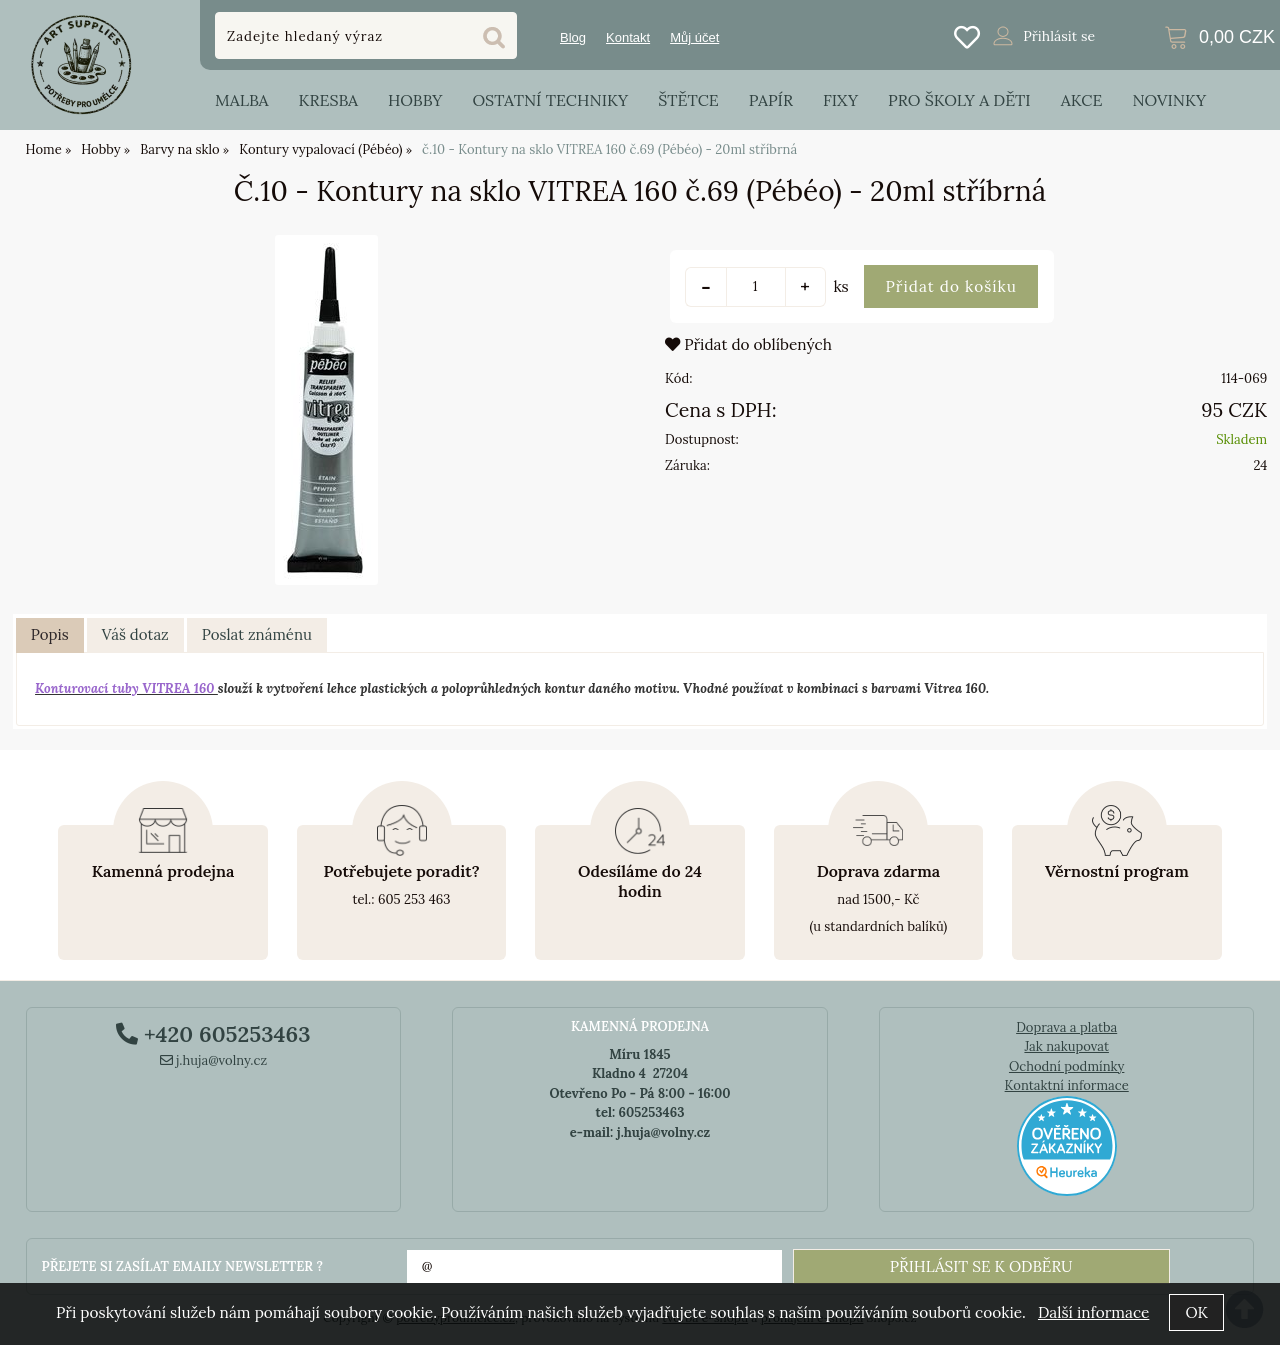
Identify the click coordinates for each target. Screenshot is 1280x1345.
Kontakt (628, 37)
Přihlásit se (1059, 36)
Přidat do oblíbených (748, 344)
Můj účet (694, 37)
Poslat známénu (257, 634)
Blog (573, 37)
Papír (771, 100)
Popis (50, 634)
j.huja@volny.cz (214, 1060)
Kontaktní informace (1067, 1085)
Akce (1082, 100)
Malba (241, 100)
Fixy (840, 100)
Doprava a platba (1066, 1027)
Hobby (415, 100)
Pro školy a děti (959, 100)
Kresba (328, 100)
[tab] (50, 636)
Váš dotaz (135, 634)
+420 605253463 (213, 1034)
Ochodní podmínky (1066, 1066)
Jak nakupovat (1066, 1046)
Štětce (688, 100)
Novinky (1169, 100)
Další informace (1093, 1312)
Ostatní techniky (550, 100)
